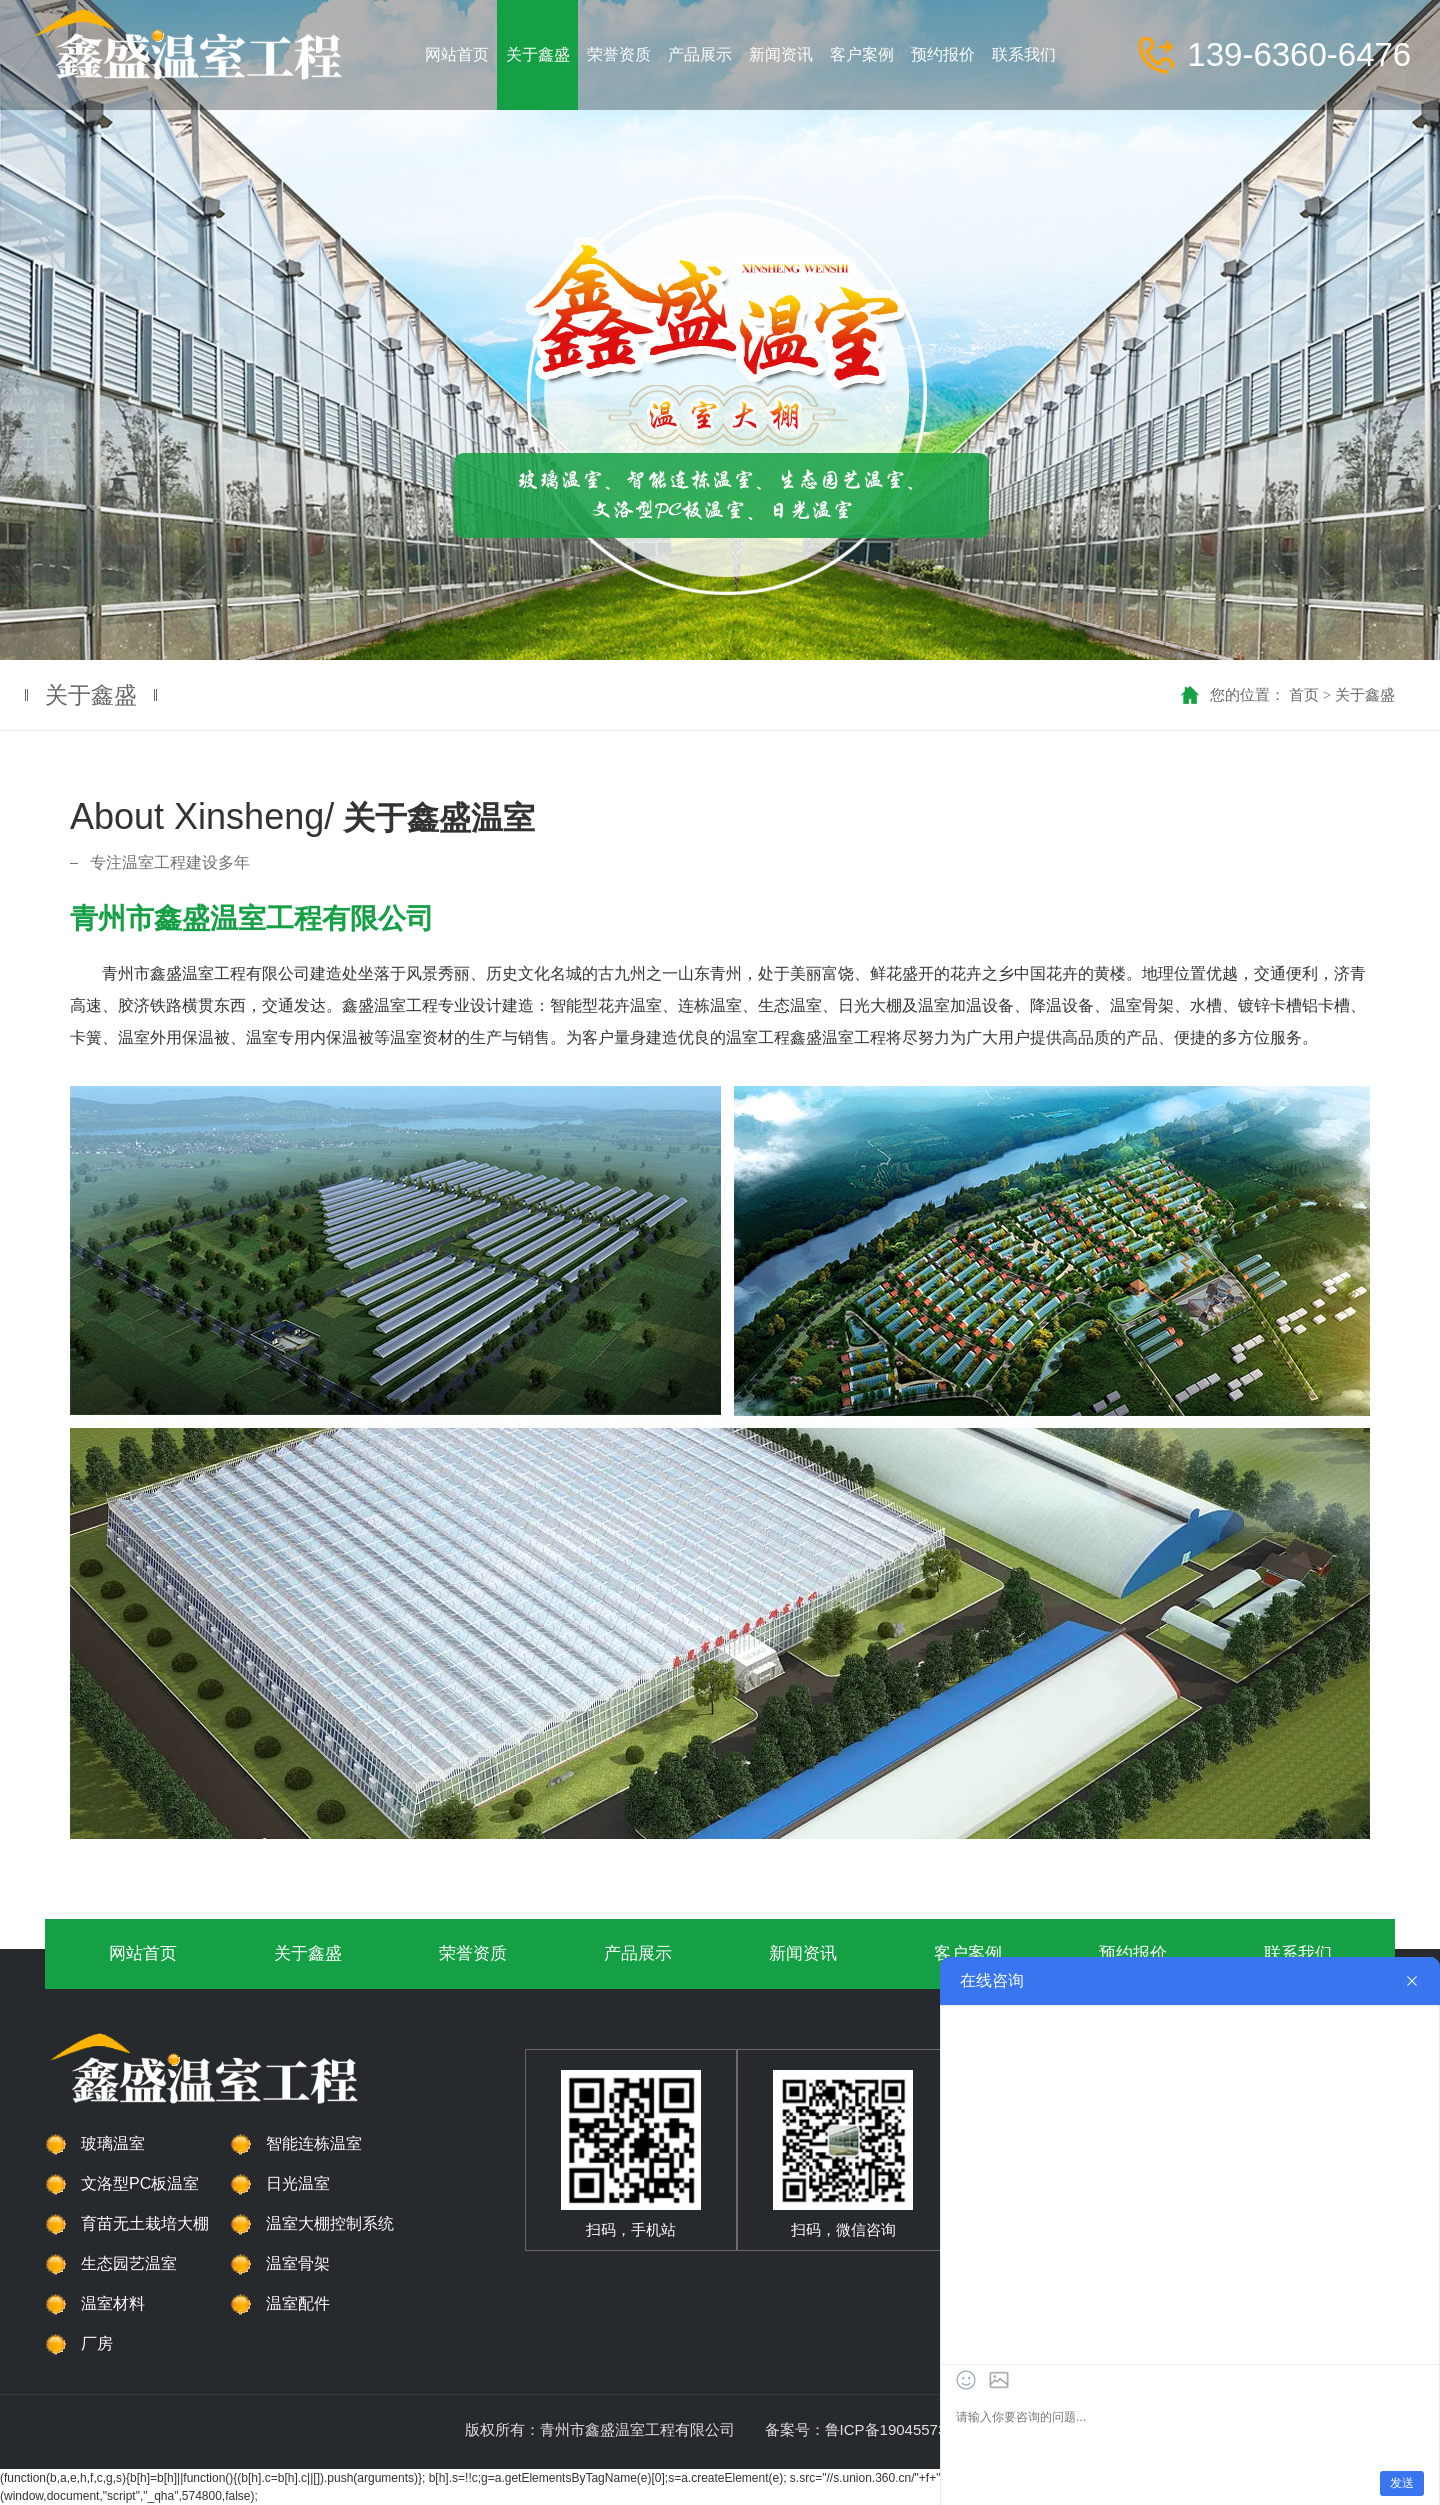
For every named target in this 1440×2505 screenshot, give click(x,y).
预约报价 (1133, 1953)
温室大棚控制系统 (330, 2223)
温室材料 (113, 2303)
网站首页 (143, 1953)
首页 (1304, 694)
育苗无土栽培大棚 (145, 2223)
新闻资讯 (803, 1953)
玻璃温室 (113, 2143)
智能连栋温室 (314, 2143)
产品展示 (638, 1953)
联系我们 (1298, 1953)
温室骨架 (298, 2263)
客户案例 (968, 1953)
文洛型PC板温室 (140, 2183)
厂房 (97, 2343)
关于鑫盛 (1365, 694)
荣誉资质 (473, 1953)
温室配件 (298, 2303)
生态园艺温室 (129, 2263)
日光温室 (298, 2183)
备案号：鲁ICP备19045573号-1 (870, 2429)
